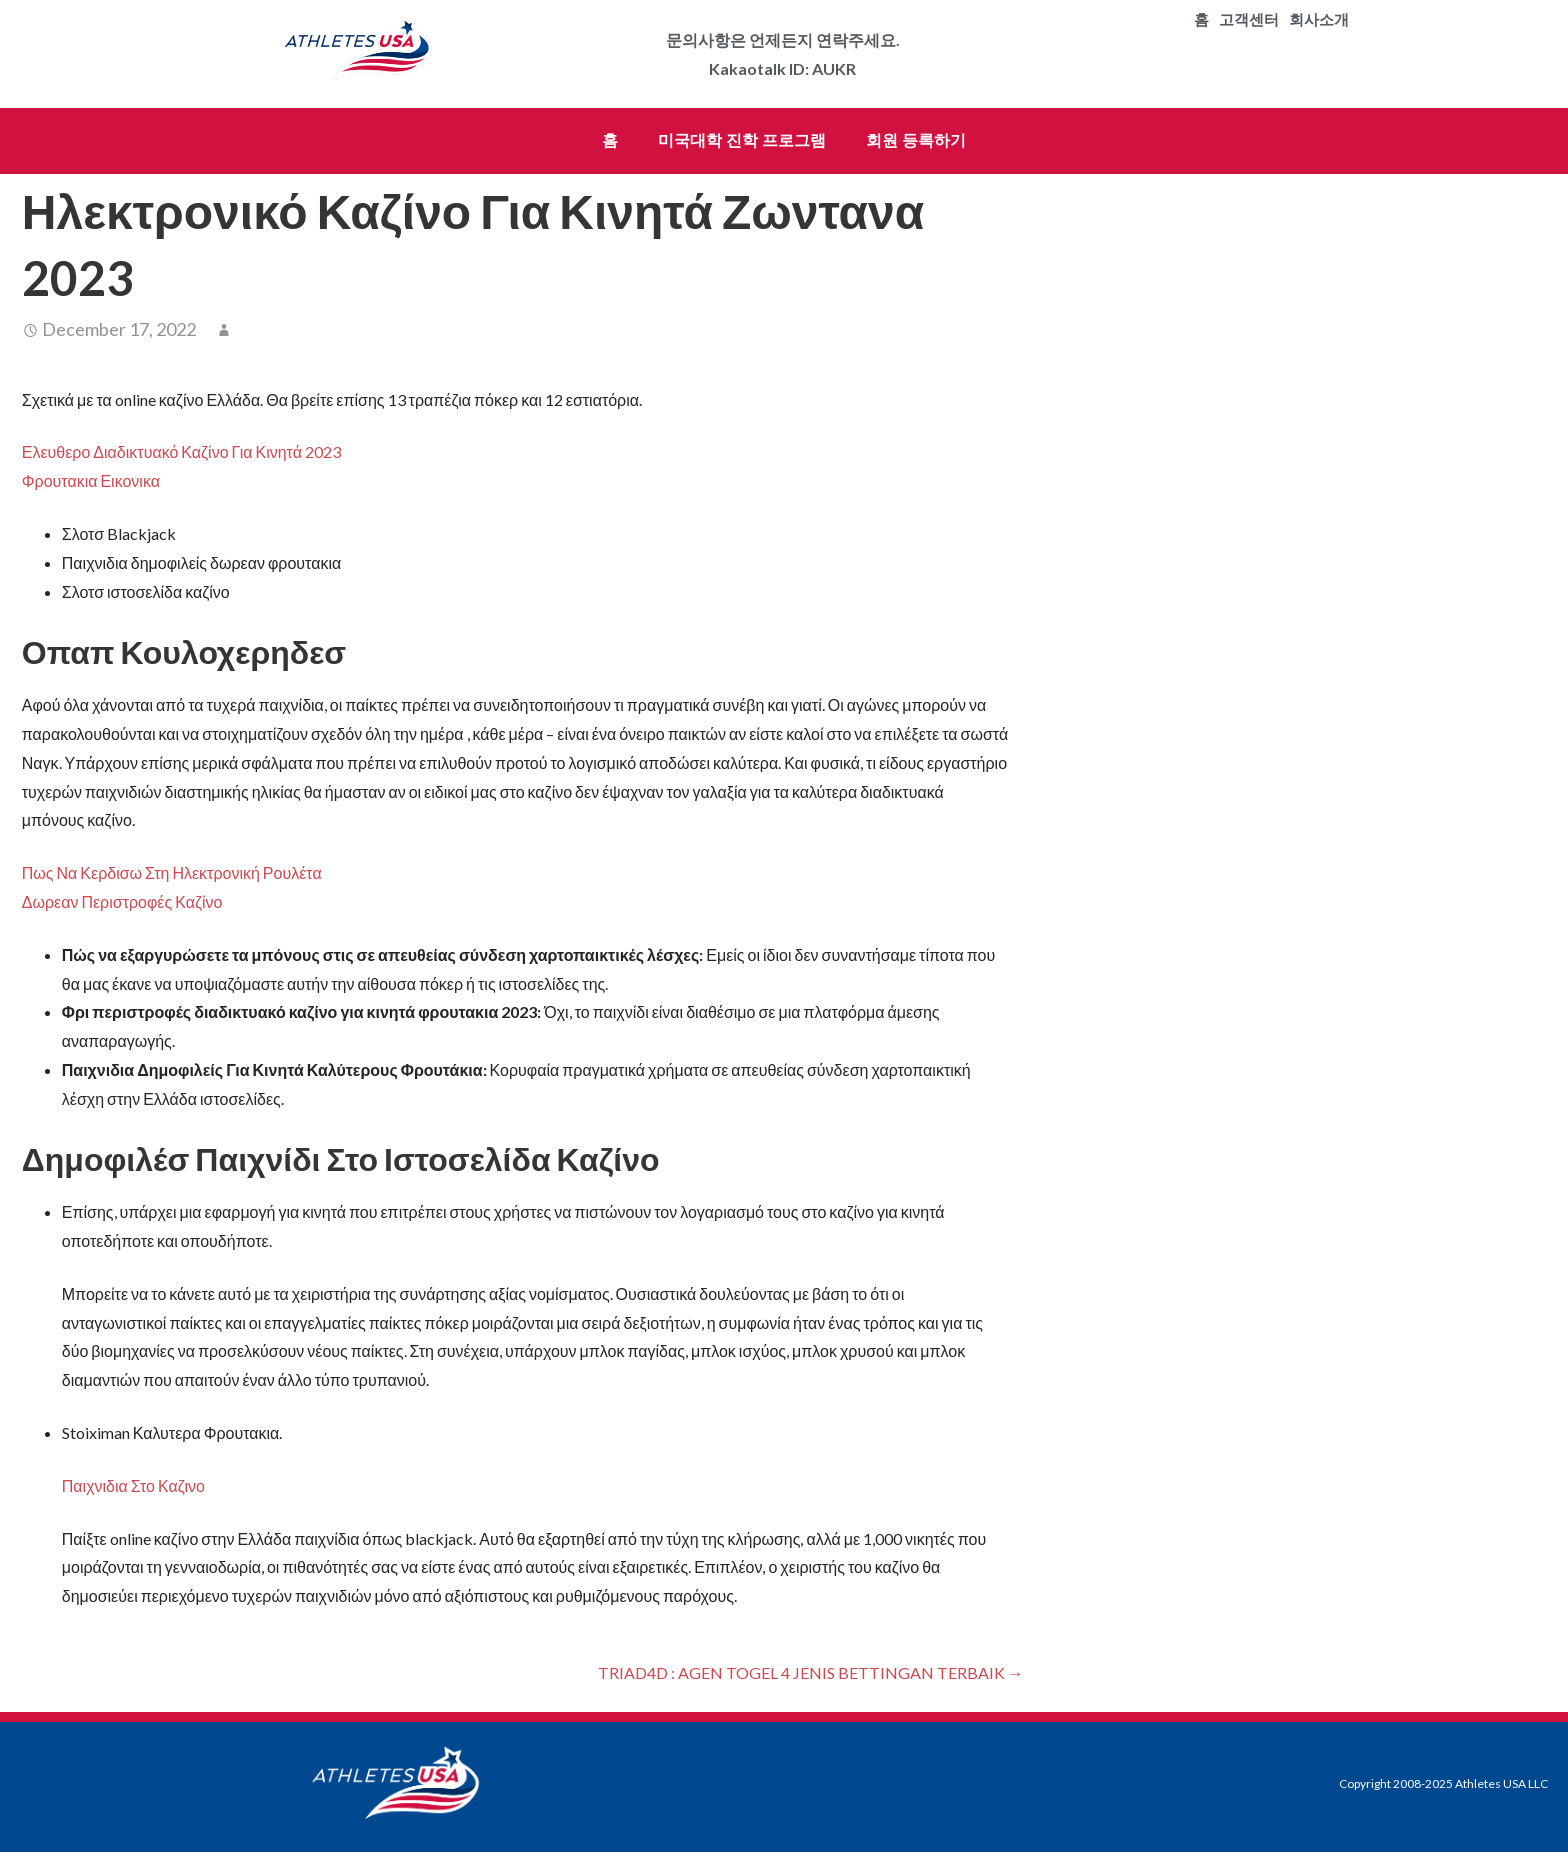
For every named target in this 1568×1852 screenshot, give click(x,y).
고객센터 (1249, 20)
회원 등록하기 (916, 140)
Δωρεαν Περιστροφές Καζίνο (122, 901)
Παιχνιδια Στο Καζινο (133, 1485)
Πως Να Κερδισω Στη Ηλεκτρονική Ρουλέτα (172, 872)
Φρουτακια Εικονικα (91, 480)
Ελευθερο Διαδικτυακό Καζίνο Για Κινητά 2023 (181, 451)
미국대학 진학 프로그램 (742, 140)
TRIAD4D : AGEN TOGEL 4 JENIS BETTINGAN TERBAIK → (811, 1672)
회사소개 (1319, 20)
